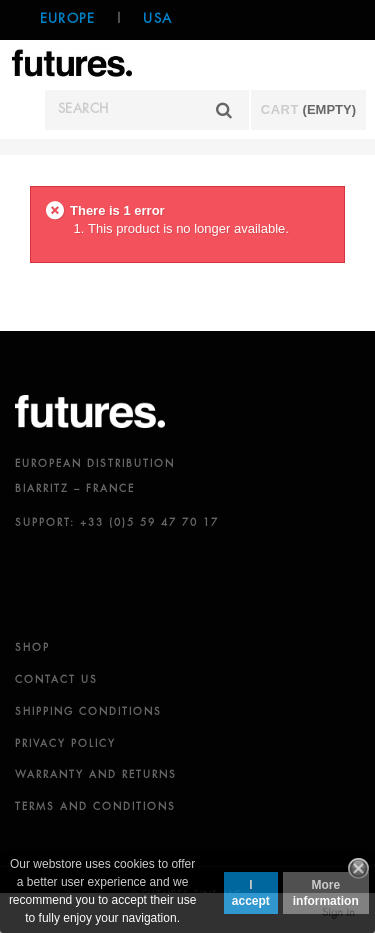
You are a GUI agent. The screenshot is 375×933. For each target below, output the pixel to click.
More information (326, 893)
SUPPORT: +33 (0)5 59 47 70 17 (117, 523)
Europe (67, 19)
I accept (251, 893)
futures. (90, 411)
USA (157, 19)
